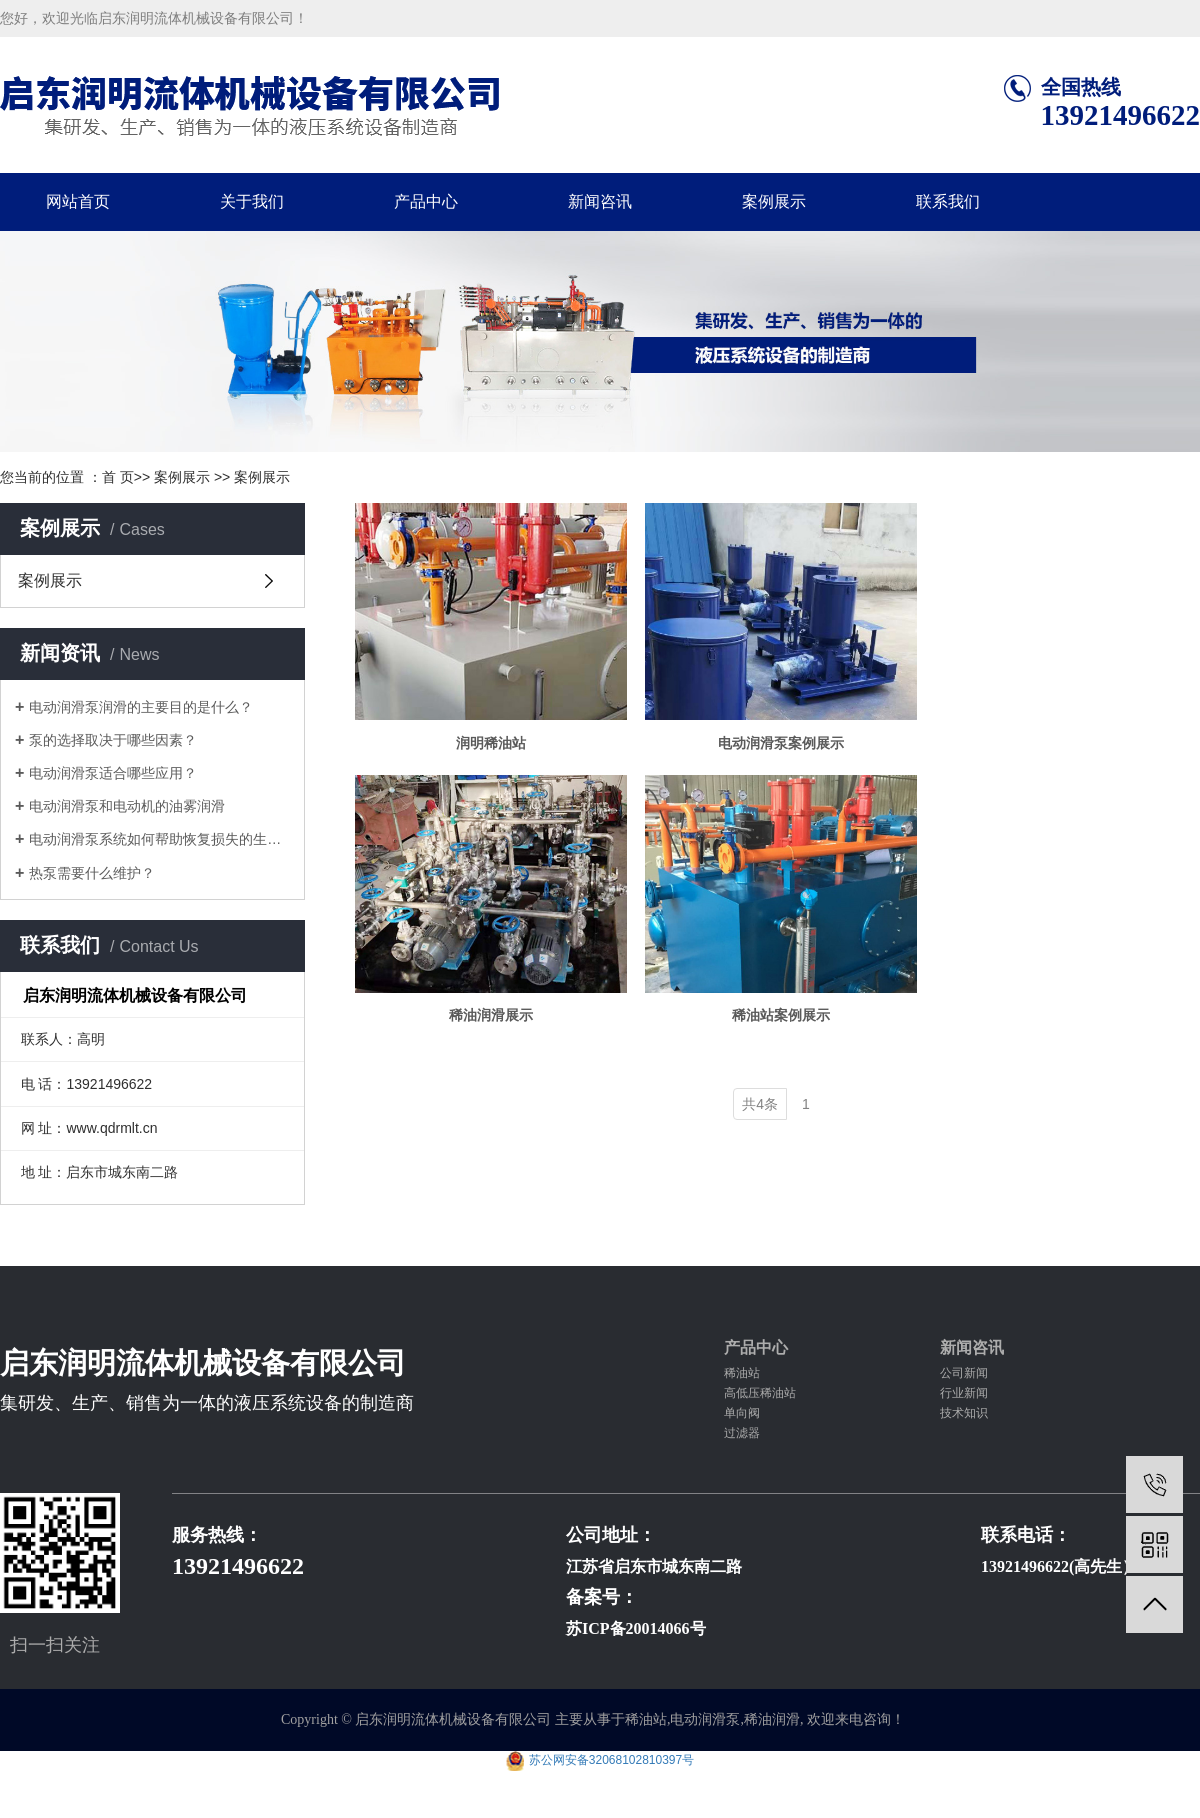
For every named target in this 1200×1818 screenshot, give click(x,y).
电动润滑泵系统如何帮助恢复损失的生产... (159, 839)
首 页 (118, 477)
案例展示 (774, 201)
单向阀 (742, 1413)
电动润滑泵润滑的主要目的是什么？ (141, 707)
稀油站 (742, 1373)
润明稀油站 (494, 748)
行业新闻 (964, 1393)
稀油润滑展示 (494, 1025)
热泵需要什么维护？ (92, 873)
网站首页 (78, 201)
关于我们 (252, 201)
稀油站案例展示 (790, 1025)
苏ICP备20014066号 (636, 1628)
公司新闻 (964, 1373)
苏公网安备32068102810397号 (611, 1760)
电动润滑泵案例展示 (790, 748)
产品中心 (426, 201)
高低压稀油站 (760, 1393)
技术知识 (964, 1413)
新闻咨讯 (600, 201)
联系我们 (948, 201)
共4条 (760, 1114)
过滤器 (742, 1433)
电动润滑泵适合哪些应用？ (113, 773)
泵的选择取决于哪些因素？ (113, 740)
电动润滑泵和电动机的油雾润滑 (127, 806)
